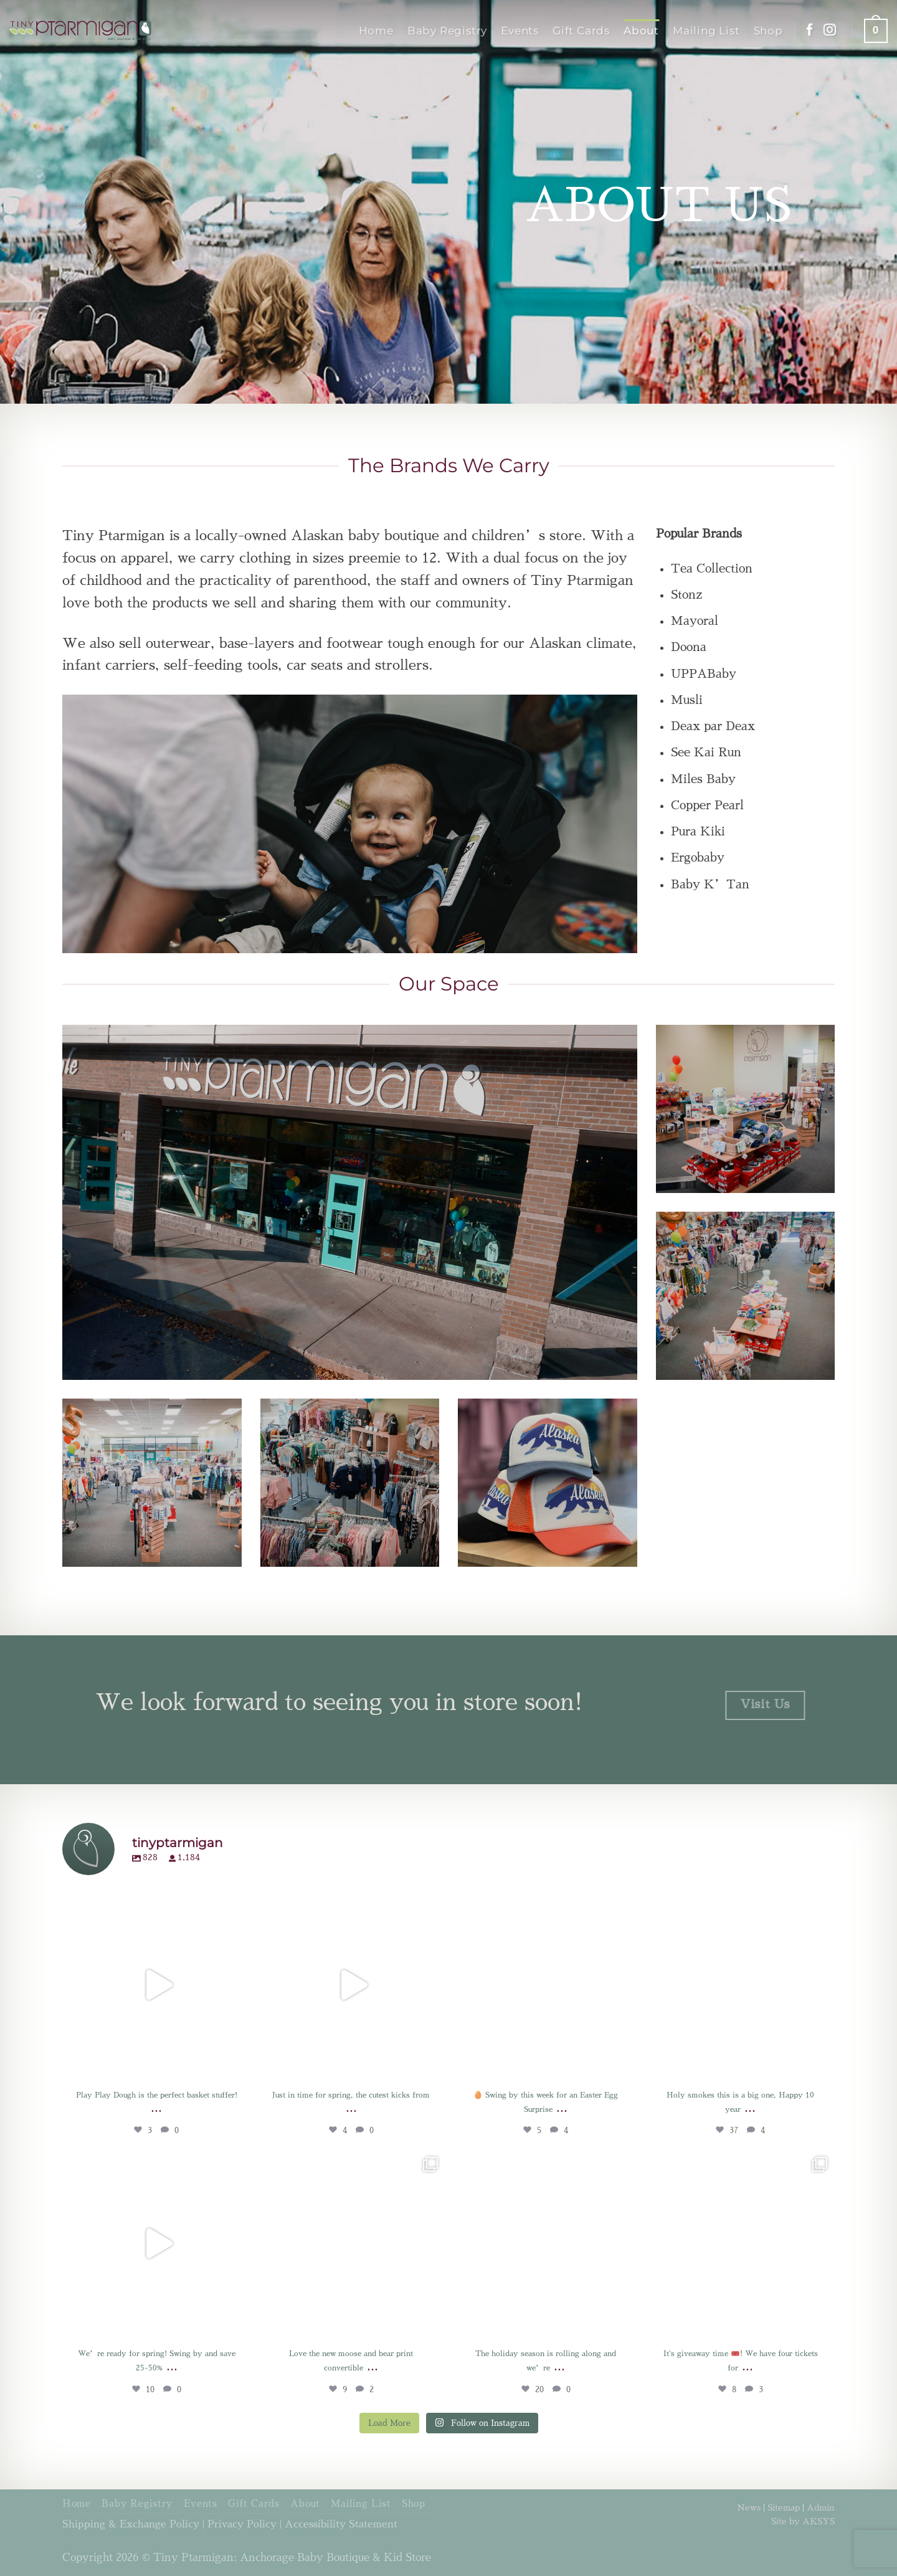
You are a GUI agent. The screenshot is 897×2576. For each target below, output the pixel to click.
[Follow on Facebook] (810, 30)
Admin (821, 2507)
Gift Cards (581, 30)
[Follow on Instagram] (830, 30)
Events (520, 30)
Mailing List (706, 30)
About (641, 30)
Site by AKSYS (803, 2521)
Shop (768, 30)
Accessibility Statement (341, 2524)
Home (376, 30)
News (749, 2507)
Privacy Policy (242, 2524)
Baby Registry (447, 30)
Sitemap (783, 2507)
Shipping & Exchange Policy (130, 2524)
